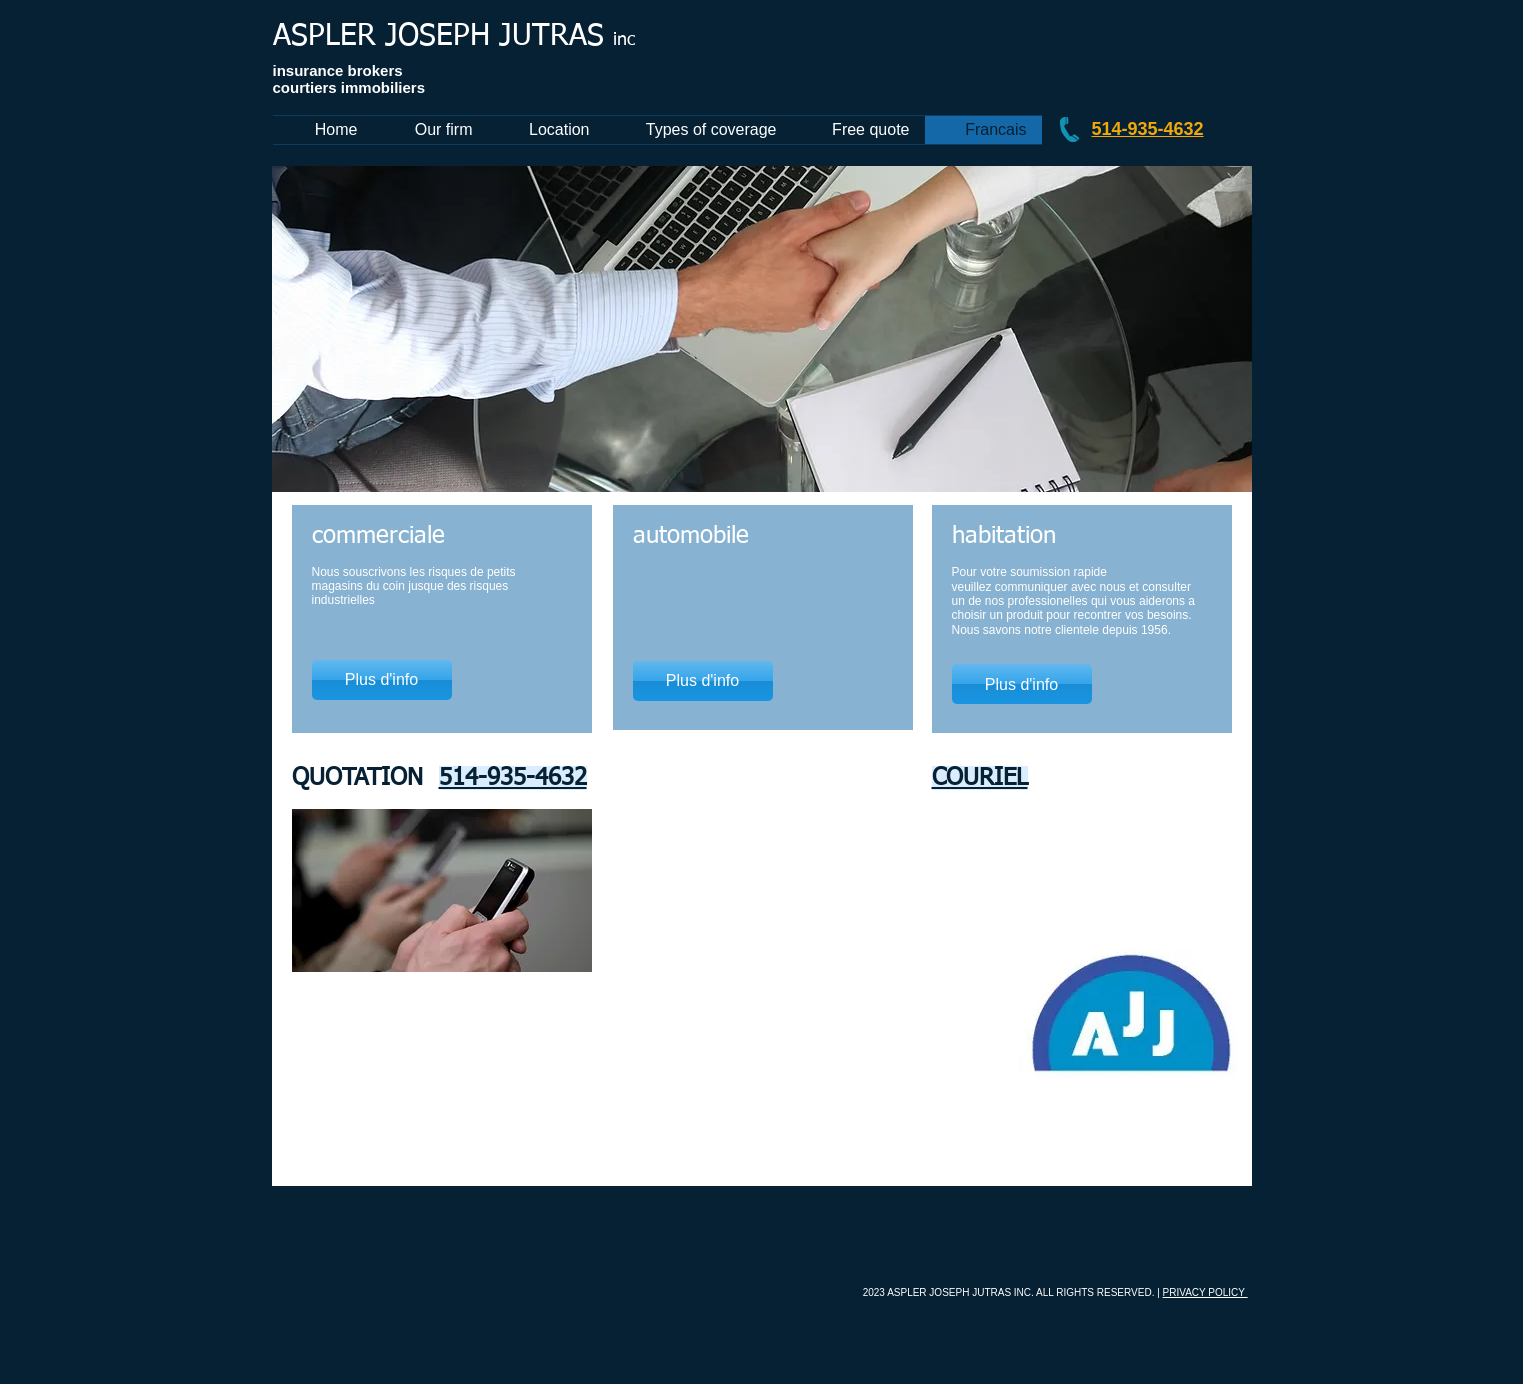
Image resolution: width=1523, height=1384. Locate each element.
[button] (762, 329)
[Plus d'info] (382, 680)
